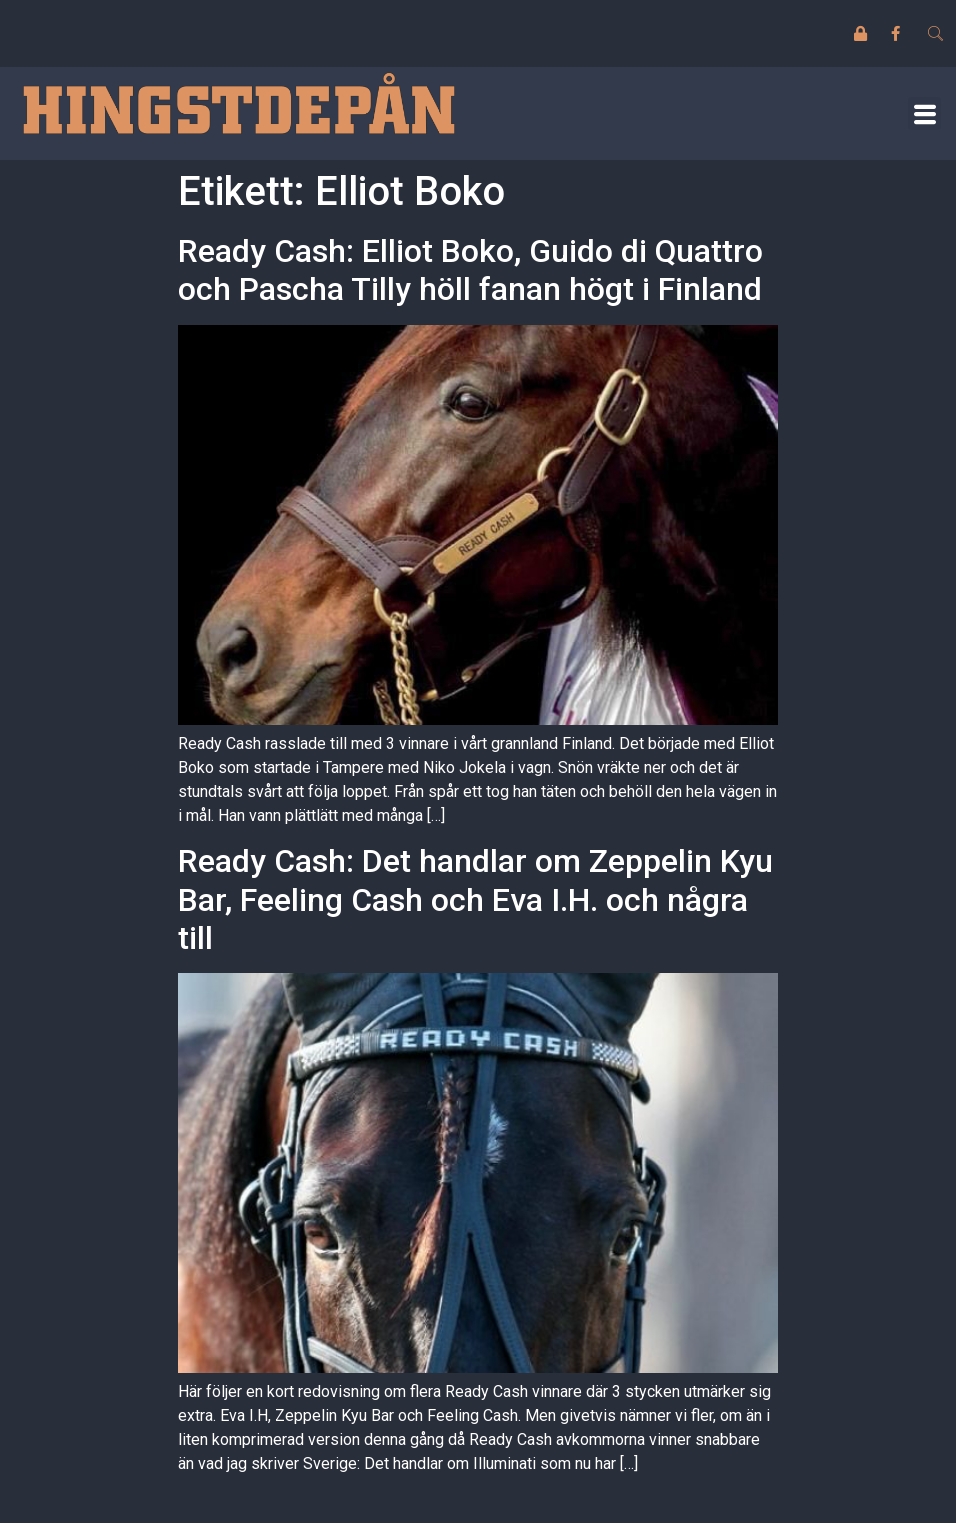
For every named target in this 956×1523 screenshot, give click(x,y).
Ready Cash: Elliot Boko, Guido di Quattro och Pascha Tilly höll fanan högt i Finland (470, 270)
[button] (924, 113)
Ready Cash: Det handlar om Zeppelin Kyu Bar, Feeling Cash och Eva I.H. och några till (475, 899)
